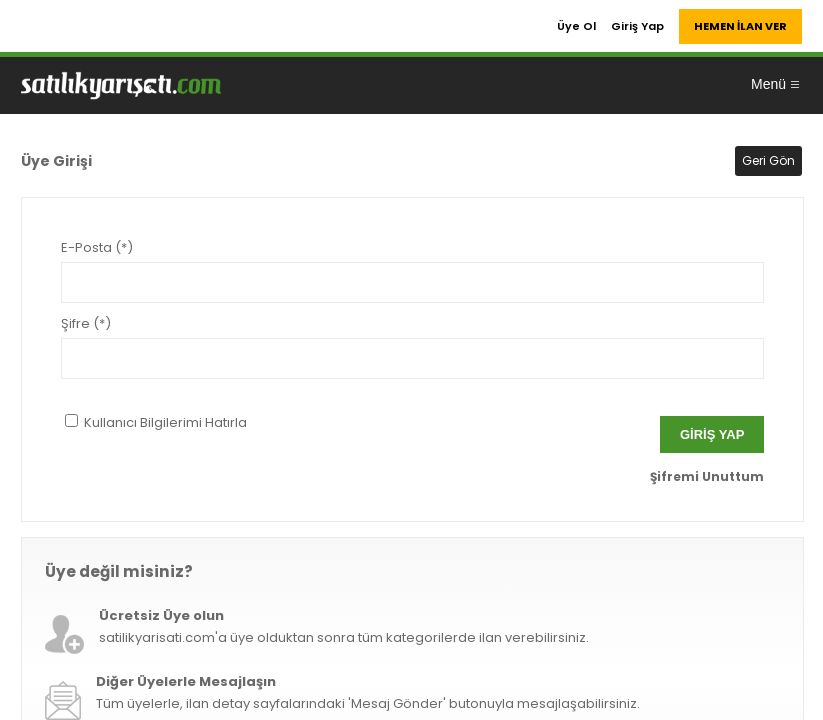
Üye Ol (576, 26)
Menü (776, 84)
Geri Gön (768, 160)
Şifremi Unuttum (707, 476)
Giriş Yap (637, 26)
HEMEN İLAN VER (740, 26)
